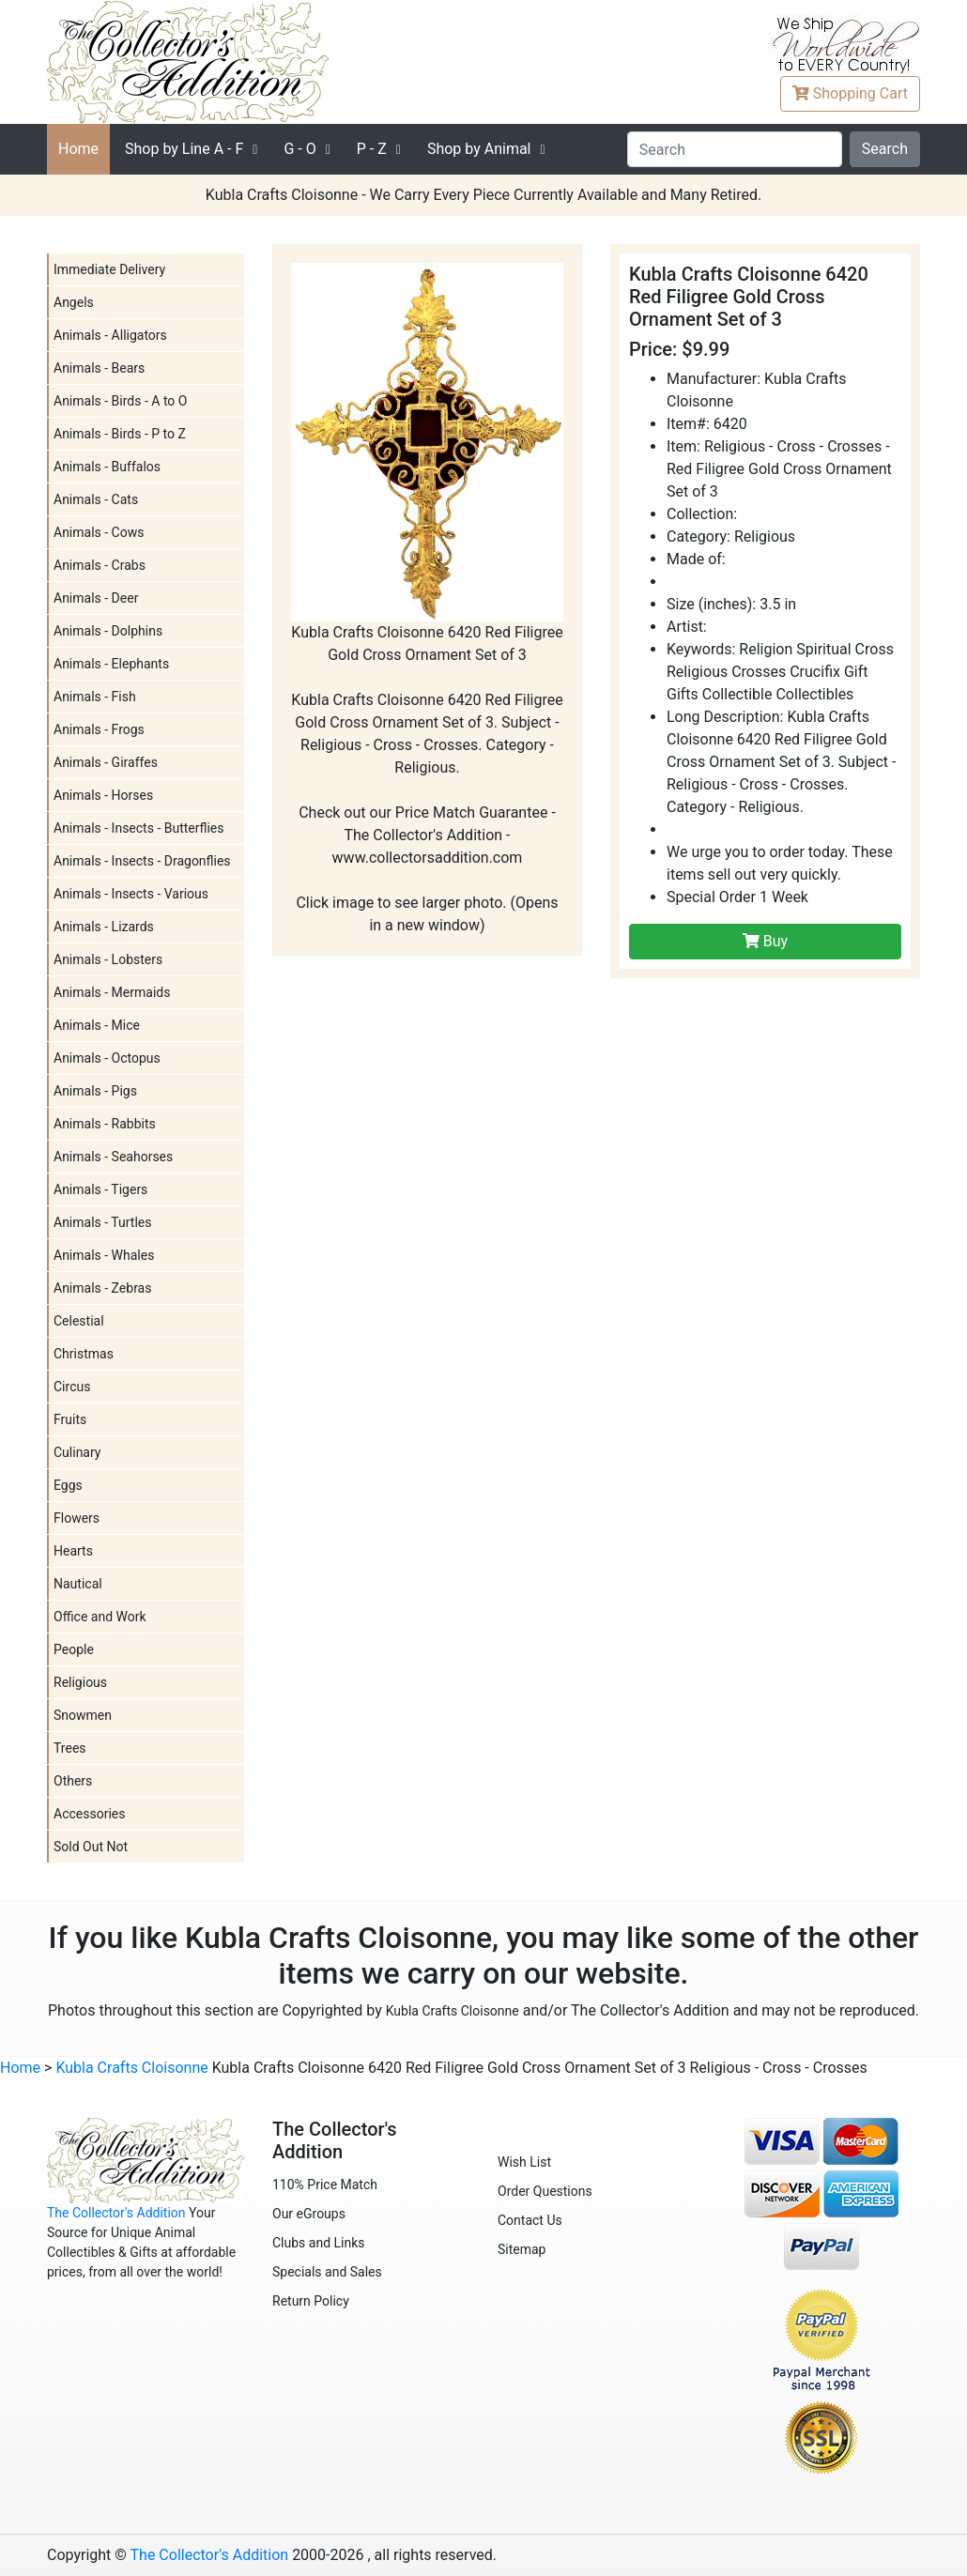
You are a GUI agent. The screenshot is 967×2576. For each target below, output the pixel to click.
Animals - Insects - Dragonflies (142, 860)
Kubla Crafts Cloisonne (452, 2010)
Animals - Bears (99, 368)
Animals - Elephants (111, 663)
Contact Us (530, 2220)
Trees (70, 1748)
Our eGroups (308, 2213)
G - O (299, 149)
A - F (184, 149)
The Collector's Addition (116, 2212)
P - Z (372, 149)
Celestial (79, 1320)
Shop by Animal (479, 149)
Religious (80, 1682)
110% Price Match (324, 2184)
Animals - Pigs (95, 1090)
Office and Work (100, 1616)
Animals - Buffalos (107, 466)
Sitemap (521, 2249)
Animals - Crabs (100, 565)
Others (73, 1780)
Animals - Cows (99, 532)
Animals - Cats (96, 499)
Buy (765, 941)
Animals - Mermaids (112, 992)
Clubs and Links (318, 2242)
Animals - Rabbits (105, 1123)
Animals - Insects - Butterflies (139, 828)
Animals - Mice (97, 1025)
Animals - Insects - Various (131, 893)
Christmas (84, 1353)
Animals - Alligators (110, 335)
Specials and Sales (327, 2271)
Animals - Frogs (99, 729)
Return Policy (310, 2300)
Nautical (78, 1583)
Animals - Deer (96, 598)
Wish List (524, 2162)
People (74, 1649)
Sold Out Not (91, 1846)
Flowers (77, 1518)
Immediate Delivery (109, 269)
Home (78, 149)
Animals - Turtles (102, 1222)
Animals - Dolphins (108, 630)
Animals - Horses (103, 795)
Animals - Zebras (102, 1288)
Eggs (68, 1485)
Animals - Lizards (104, 926)
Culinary (77, 1452)
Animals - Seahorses (113, 1156)
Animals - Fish (95, 696)
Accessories (89, 1813)
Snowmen (83, 1715)
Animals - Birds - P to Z (120, 433)
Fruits (70, 1419)
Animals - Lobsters (108, 959)
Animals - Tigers (100, 1189)
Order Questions (545, 2191)
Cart (850, 93)
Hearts (73, 1550)
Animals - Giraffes (106, 762)
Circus (72, 1386)
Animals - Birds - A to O (120, 400)
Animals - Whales (104, 1255)
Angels (74, 302)
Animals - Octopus (107, 1058)
